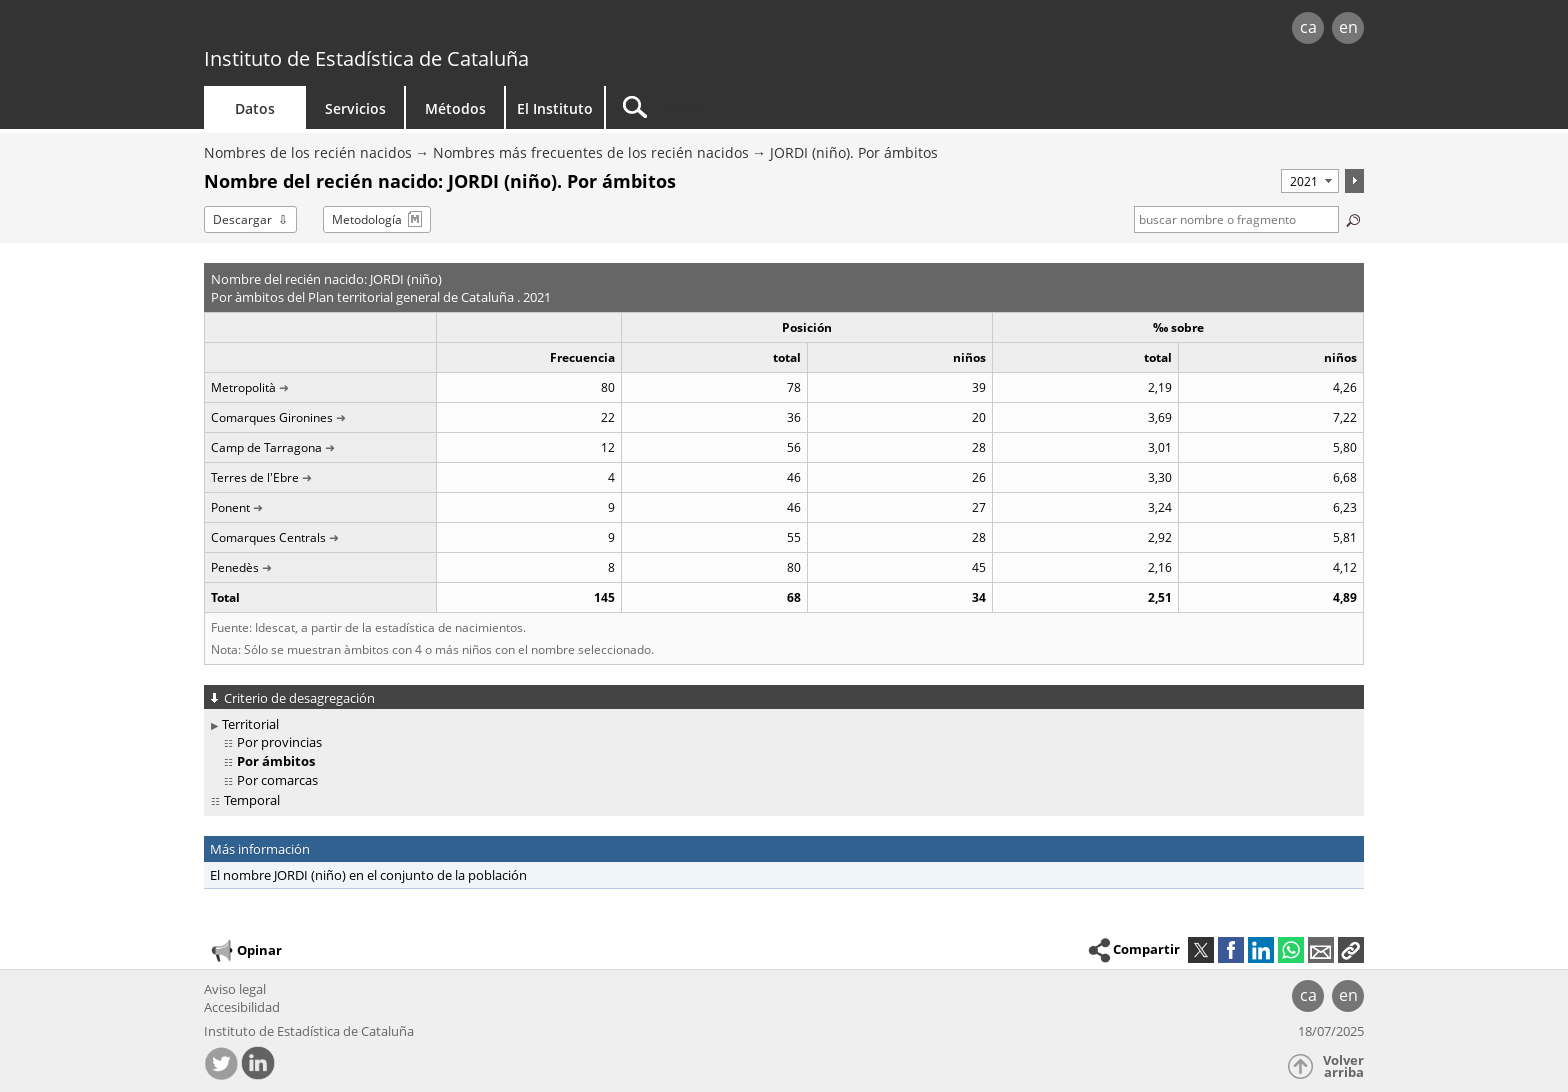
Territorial (250, 724)
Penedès (235, 567)
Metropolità (243, 387)
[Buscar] (776, 107)
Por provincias (279, 742)
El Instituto (555, 108)
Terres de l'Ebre (255, 477)
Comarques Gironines (272, 417)
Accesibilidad (242, 1007)
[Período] (1310, 181)
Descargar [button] (242, 219)
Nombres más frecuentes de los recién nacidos (591, 152)
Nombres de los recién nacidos (308, 152)
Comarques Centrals (268, 537)
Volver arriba (1343, 1066)
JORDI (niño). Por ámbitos (854, 152)
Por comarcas (277, 780)
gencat (436, 29)
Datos (255, 108)
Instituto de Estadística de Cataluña (366, 58)
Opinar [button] (245, 951)
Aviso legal (235, 989)
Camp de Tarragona (266, 447)
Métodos (455, 108)
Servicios (355, 108)
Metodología (367, 219)
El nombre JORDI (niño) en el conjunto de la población (368, 875)
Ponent (230, 507)
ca (1308, 27)
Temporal (252, 800)
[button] (1351, 950)
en (1348, 27)
